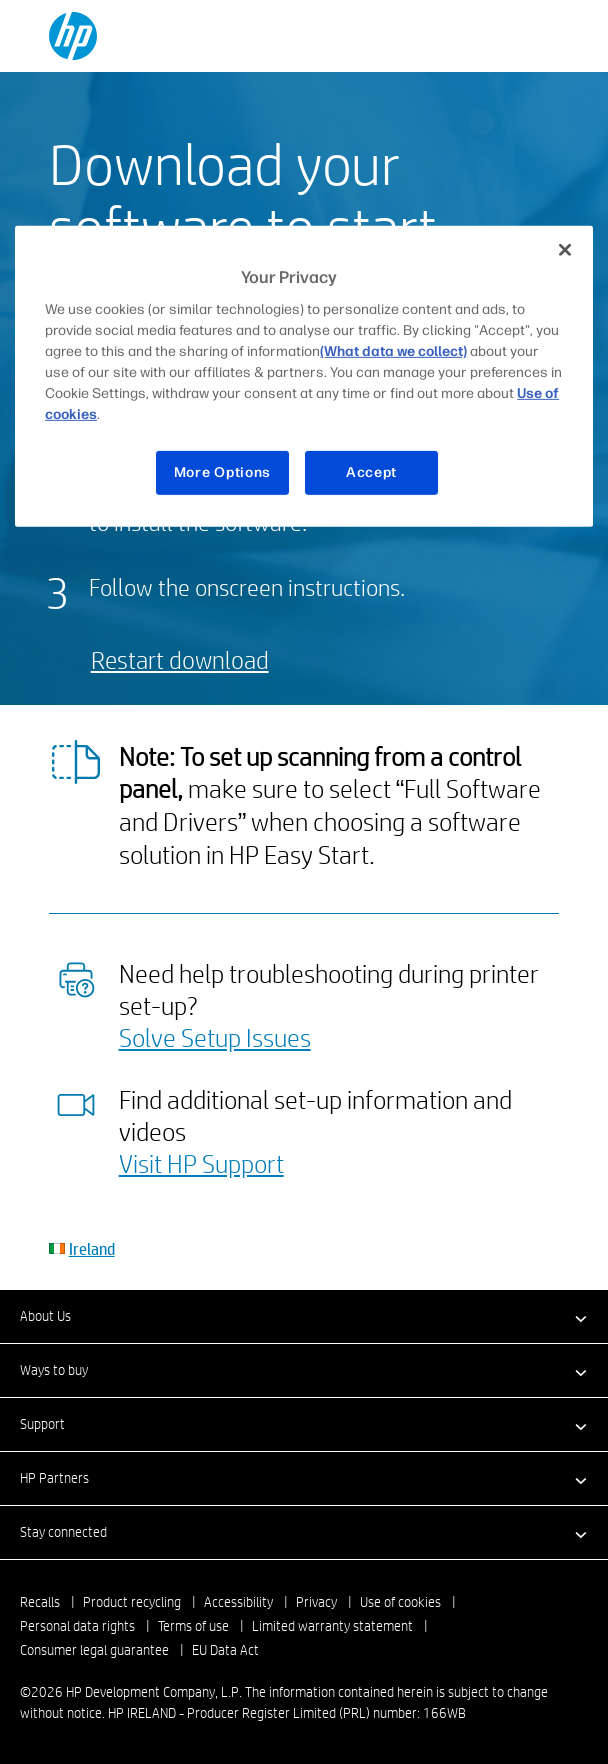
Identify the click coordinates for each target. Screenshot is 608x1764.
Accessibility (238, 1602)
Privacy (316, 1602)
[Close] (565, 249)
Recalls (40, 1602)
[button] (304, 1316)
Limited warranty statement (332, 1626)
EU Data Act (225, 1650)
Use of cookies (400, 1602)
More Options (222, 472)
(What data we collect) (393, 351)
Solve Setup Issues (215, 1037)
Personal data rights (77, 1626)
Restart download (180, 659)
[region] (304, 375)
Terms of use (193, 1626)
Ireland (92, 1248)
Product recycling (132, 1602)
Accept (371, 472)
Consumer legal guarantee (94, 1650)
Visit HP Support (201, 1163)
